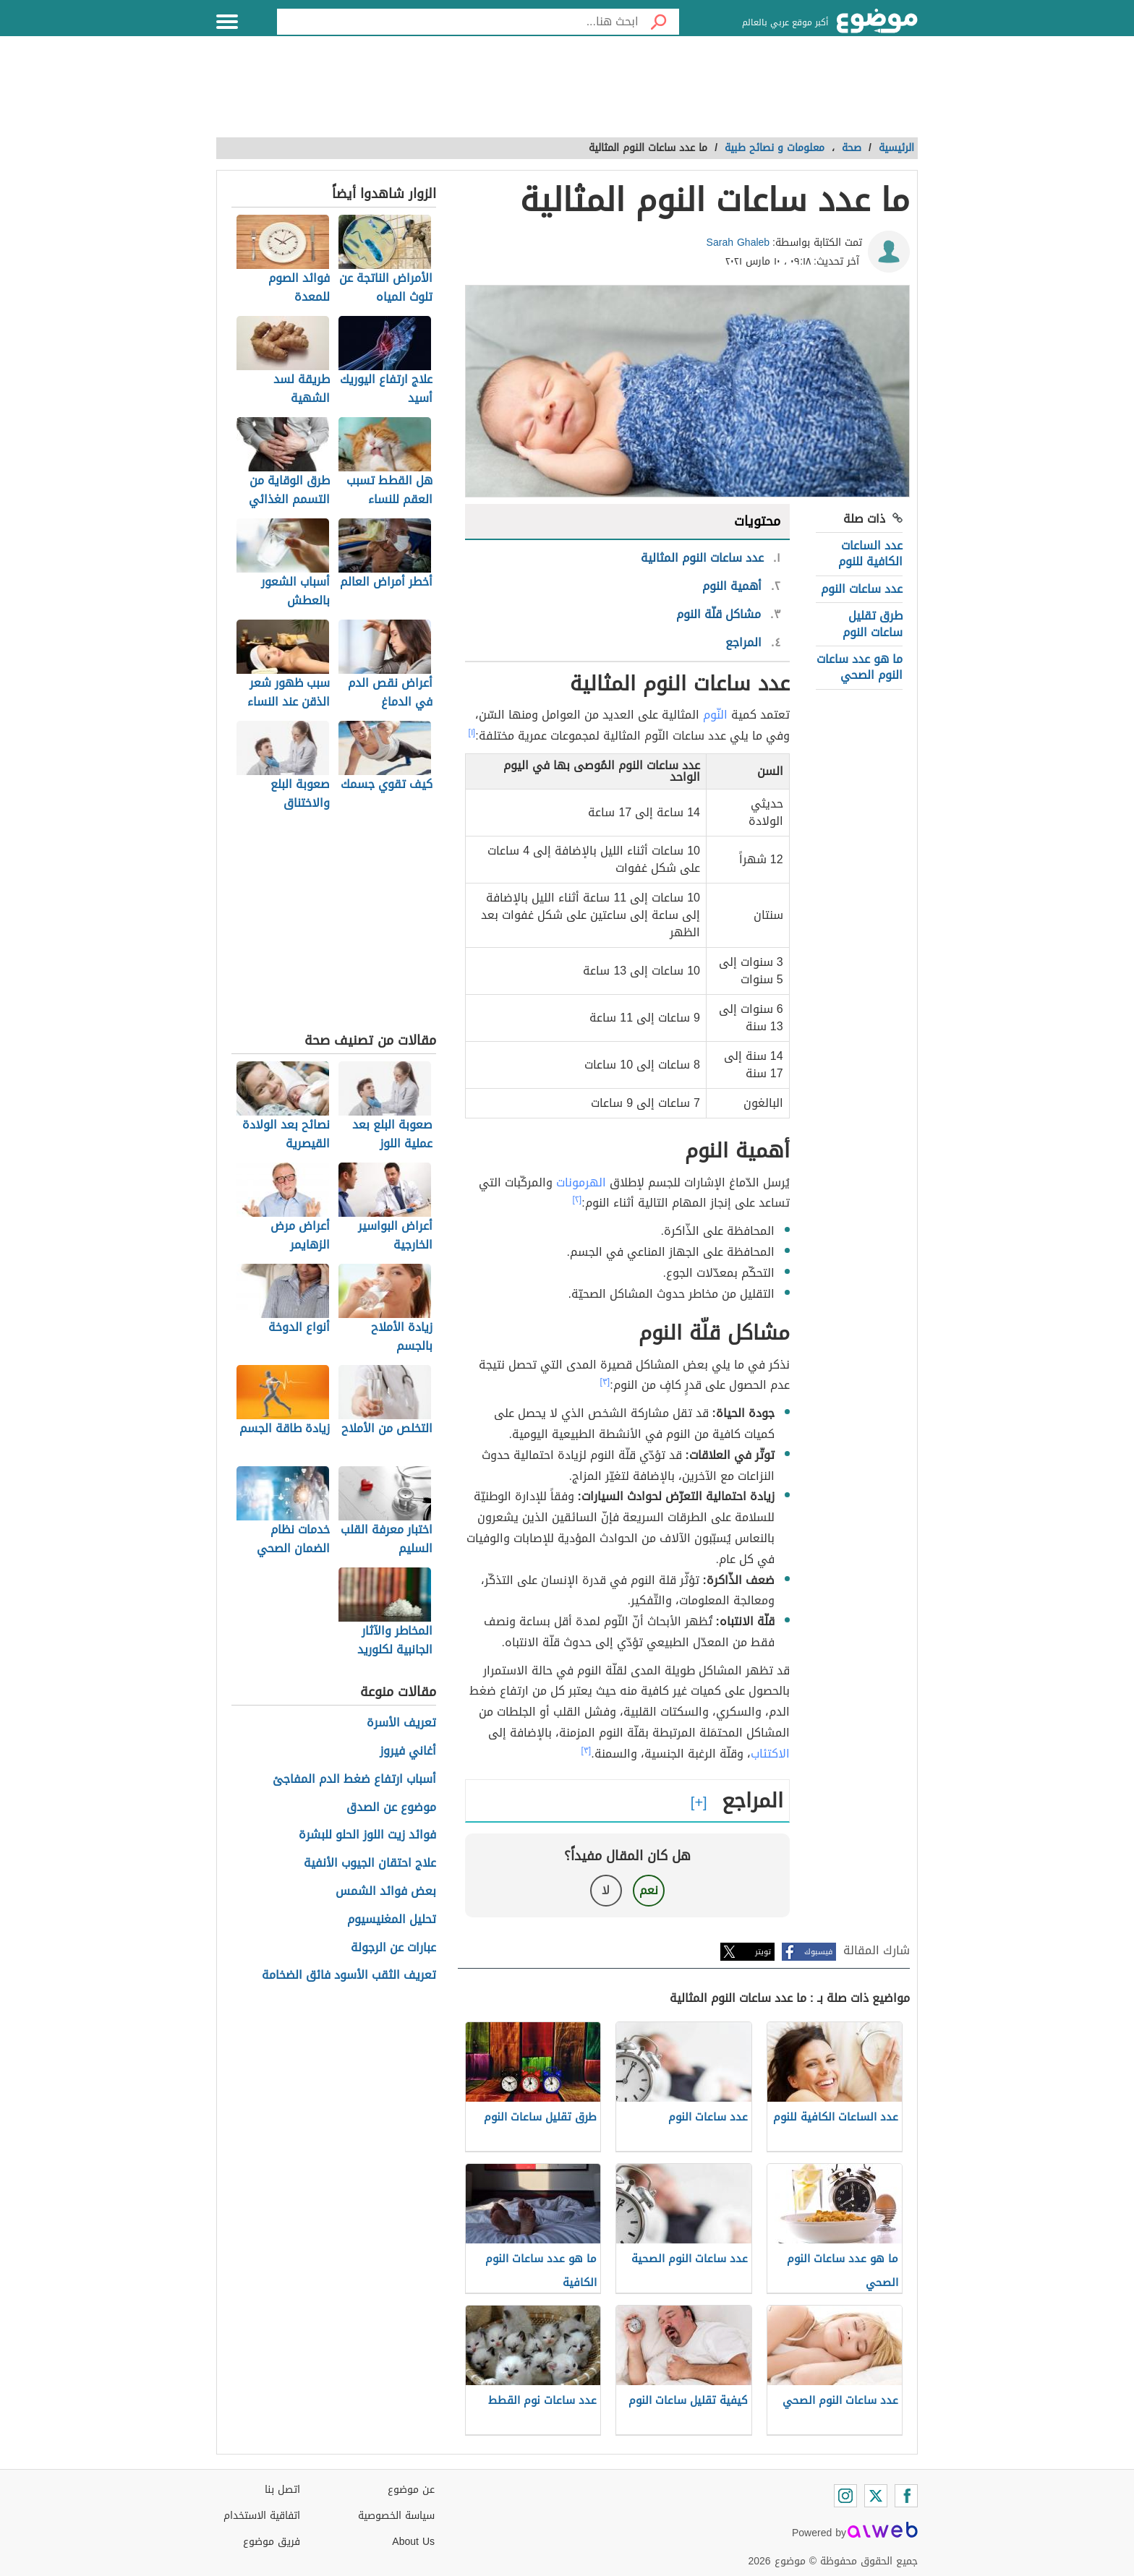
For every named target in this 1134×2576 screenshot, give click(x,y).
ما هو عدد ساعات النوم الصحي (860, 667)
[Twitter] (875, 2495)
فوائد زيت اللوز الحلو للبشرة (367, 1835)
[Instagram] (845, 2495)
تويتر (763, 1951)
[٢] (577, 1199)
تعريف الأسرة (401, 1723)
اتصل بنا (282, 2489)
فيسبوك (818, 1951)
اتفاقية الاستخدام (261, 2515)
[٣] (605, 1382)
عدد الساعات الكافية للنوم (870, 553)
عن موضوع (411, 2489)
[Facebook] (906, 2495)
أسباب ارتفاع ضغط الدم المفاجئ (354, 1779)
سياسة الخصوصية (396, 2515)
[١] (472, 732)
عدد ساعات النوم (862, 589)
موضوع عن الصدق (391, 1807)
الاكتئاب (770, 1753)
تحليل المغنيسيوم (391, 1919)
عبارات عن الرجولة (393, 1948)
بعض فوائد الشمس (386, 1891)
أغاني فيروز (408, 1751)
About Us (413, 2541)
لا (606, 1890)
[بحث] (659, 22)
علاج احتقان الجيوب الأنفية (370, 1863)
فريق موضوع (271, 2541)
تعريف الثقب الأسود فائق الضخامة (349, 1975)
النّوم (715, 714)
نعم (648, 1890)
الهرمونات (581, 1182)
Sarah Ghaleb (738, 242)
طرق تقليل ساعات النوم (873, 623)
